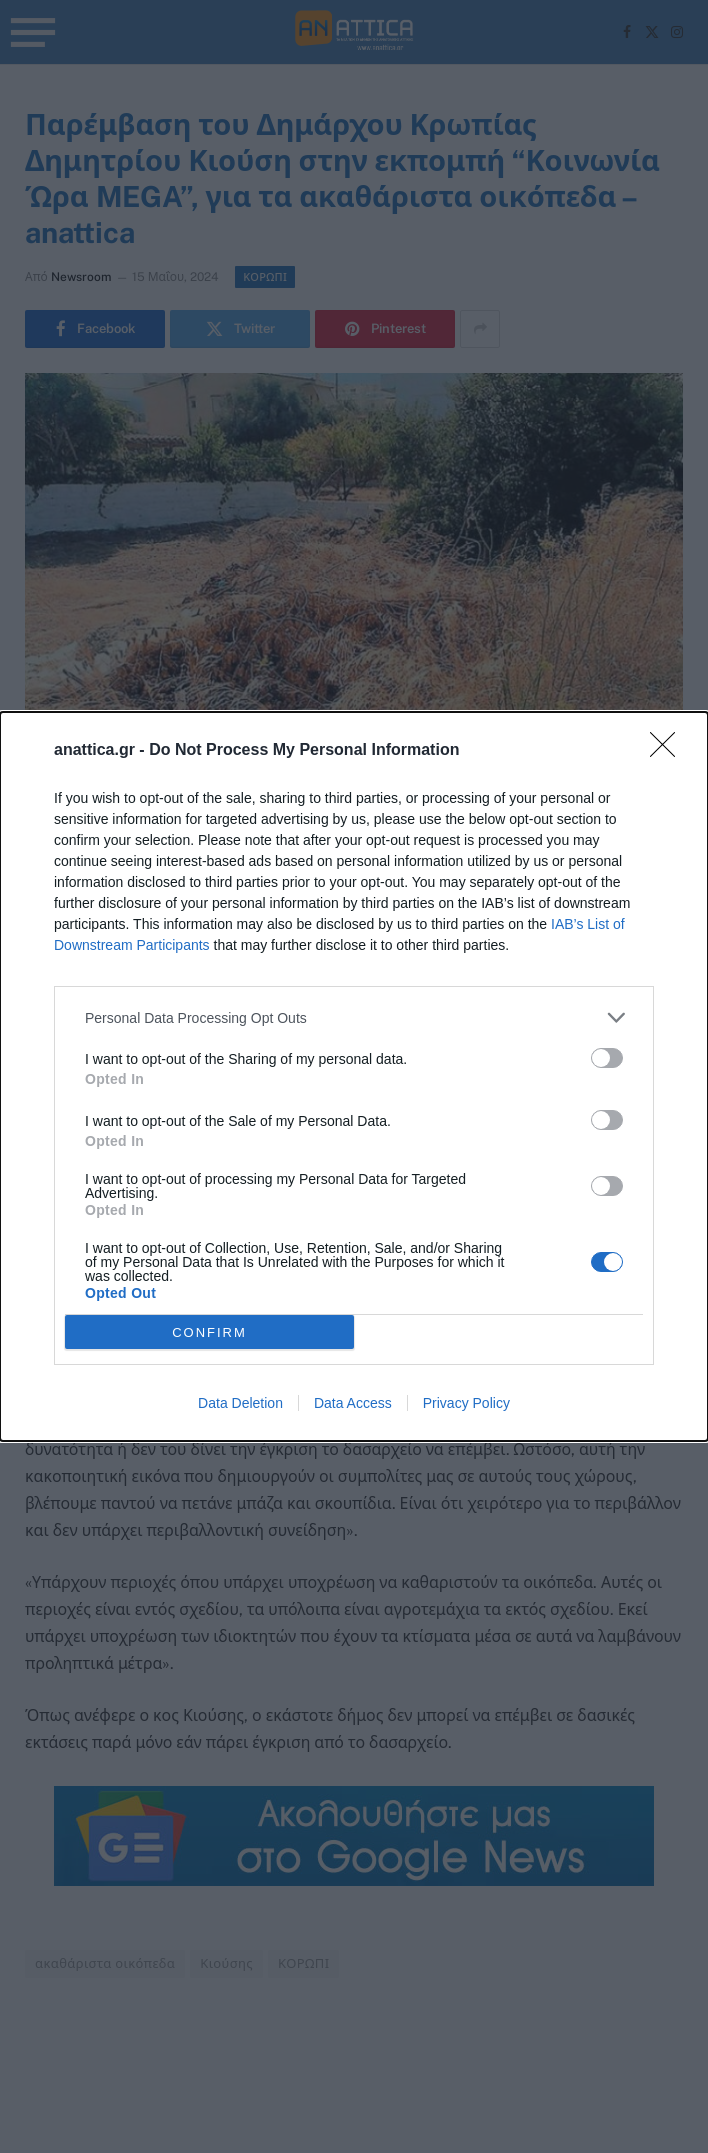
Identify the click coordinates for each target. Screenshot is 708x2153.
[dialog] (354, 1076)
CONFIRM (209, 1332)
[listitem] (354, 1017)
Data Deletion (240, 1403)
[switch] (607, 1058)
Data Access (353, 1403)
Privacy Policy (466, 1403)
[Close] (669, 751)
